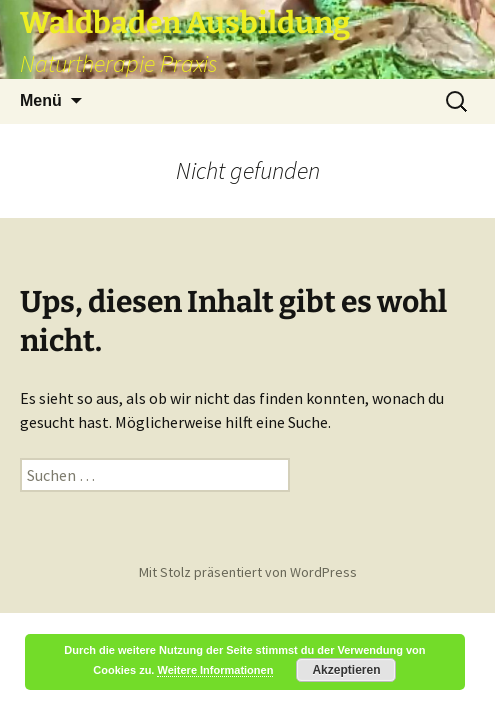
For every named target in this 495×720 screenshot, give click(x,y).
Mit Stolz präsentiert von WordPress (248, 572)
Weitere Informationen (215, 670)
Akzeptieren (346, 670)
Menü (41, 100)
